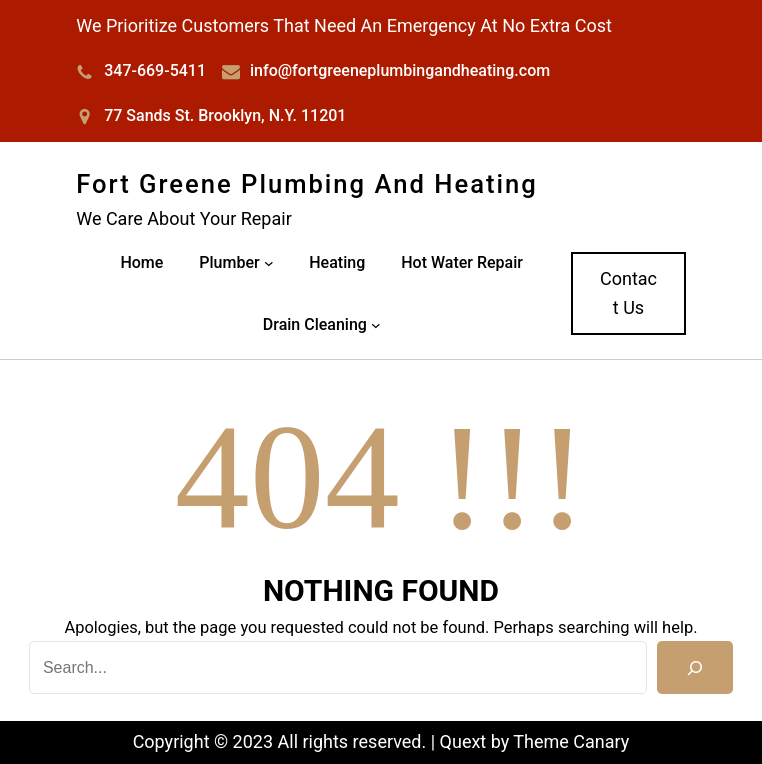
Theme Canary (571, 741)
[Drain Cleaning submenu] (376, 325)
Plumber (229, 262)
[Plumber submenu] (269, 263)
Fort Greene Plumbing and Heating (307, 184)
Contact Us (628, 293)
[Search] (695, 667)
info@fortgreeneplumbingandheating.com (400, 70)
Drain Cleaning (315, 324)
